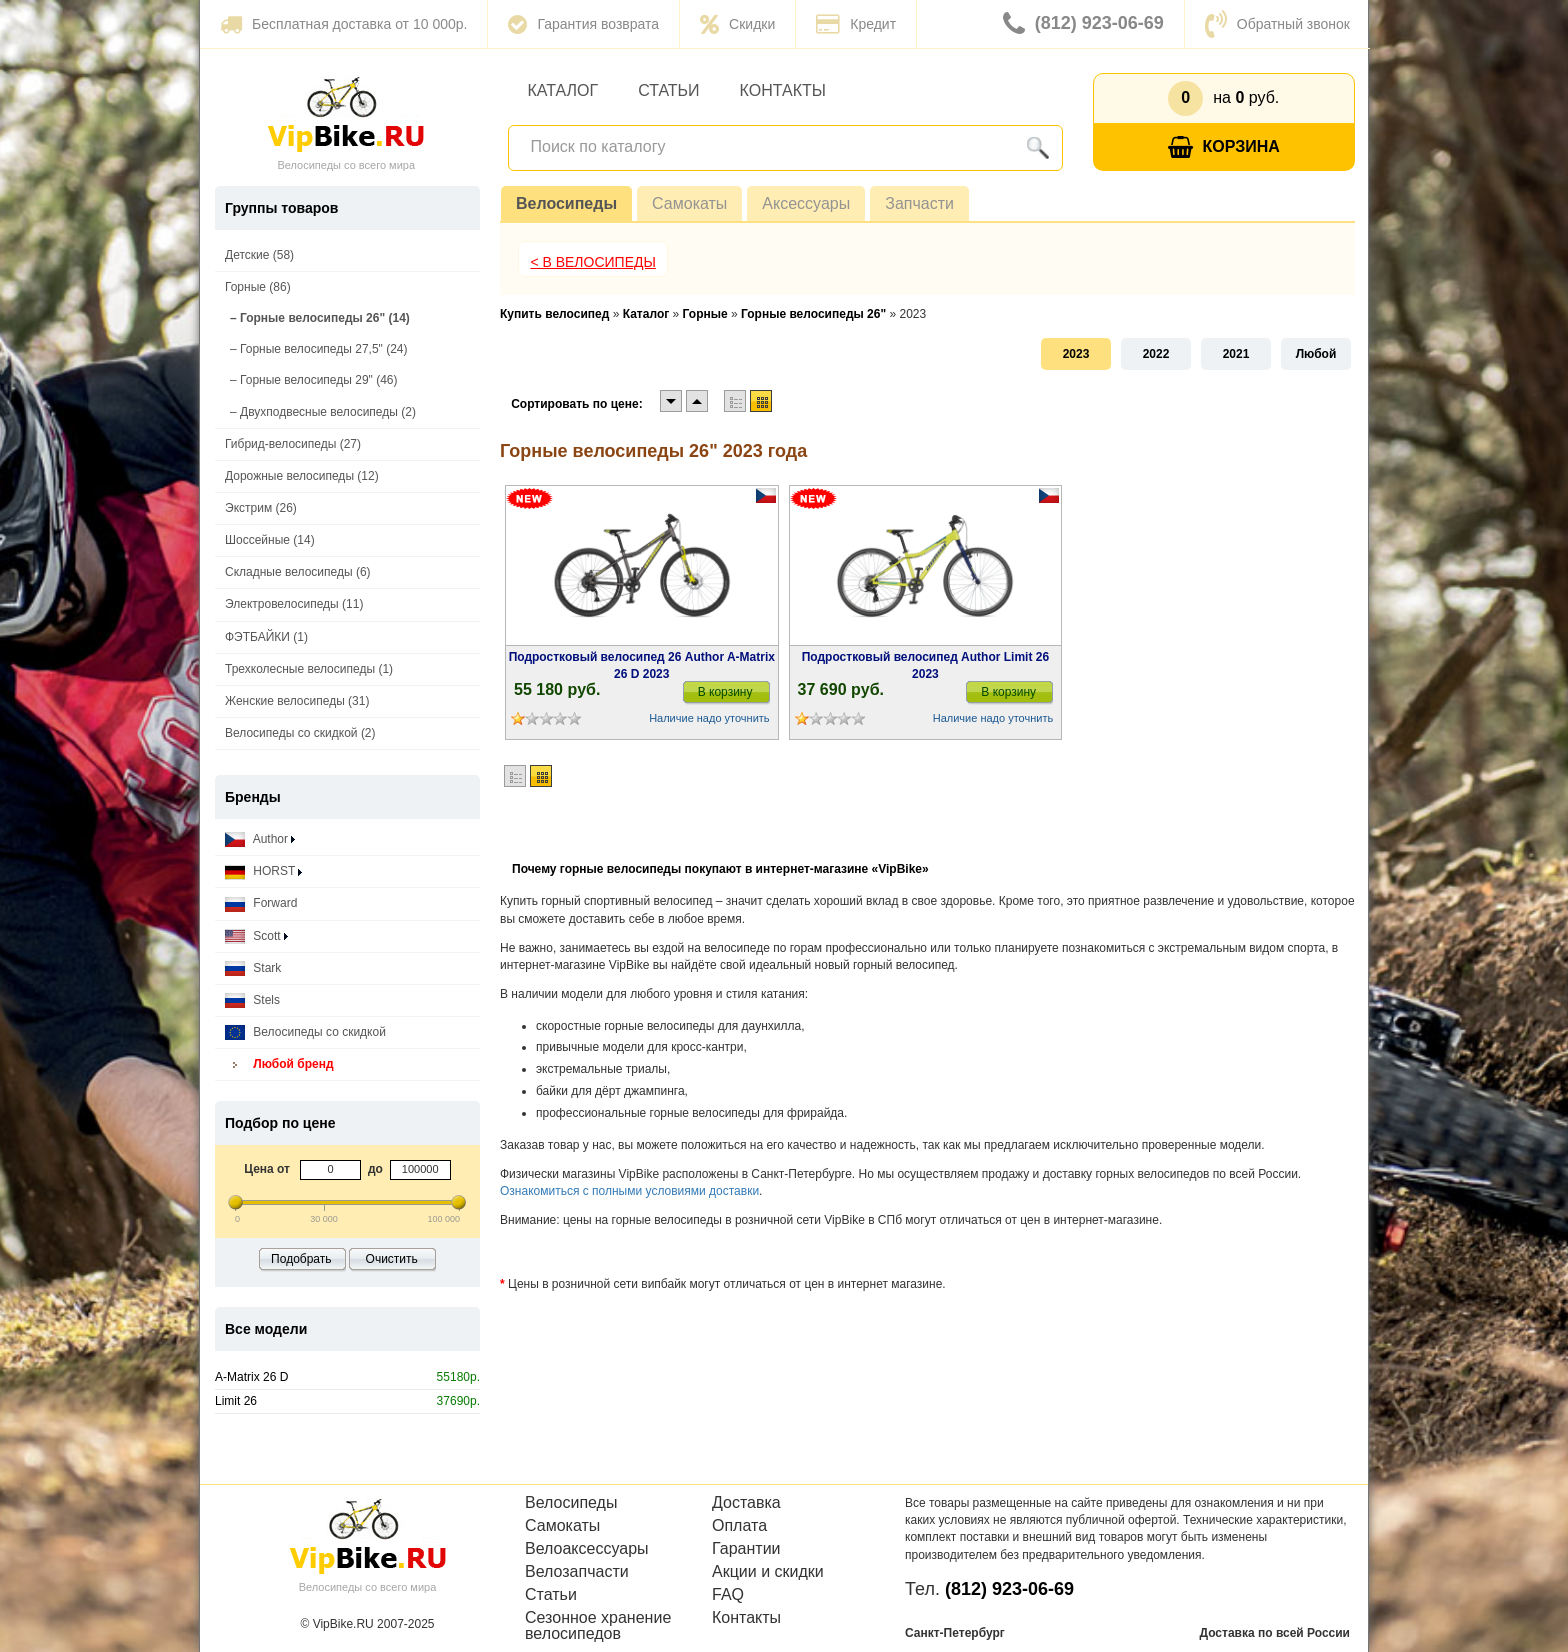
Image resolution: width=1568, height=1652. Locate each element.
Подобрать (301, 1259)
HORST (263, 871)
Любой (1316, 354)
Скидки (737, 24)
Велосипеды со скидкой (305, 1032)
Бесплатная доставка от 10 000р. (343, 24)
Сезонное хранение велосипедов (598, 1626)
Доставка (746, 1503)
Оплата (739, 1526)
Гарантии (746, 1549)
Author (260, 839)
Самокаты (689, 203)
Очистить (392, 1259)
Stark (253, 968)
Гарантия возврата (583, 24)
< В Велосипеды (593, 262)
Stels (252, 1000)
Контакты (783, 90)
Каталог (563, 90)
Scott (256, 936)
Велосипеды (566, 203)
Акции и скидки (768, 1572)
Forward (261, 903)
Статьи (668, 90)
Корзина (1224, 147)
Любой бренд (279, 1064)
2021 (1236, 354)
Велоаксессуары (587, 1549)
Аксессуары (806, 203)
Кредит (856, 24)
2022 (1156, 354)
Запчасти (919, 203)
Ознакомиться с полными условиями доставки (629, 1191)
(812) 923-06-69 (1083, 24)
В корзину (725, 692)
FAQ (728, 1595)
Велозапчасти (577, 1572)
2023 (1076, 354)
